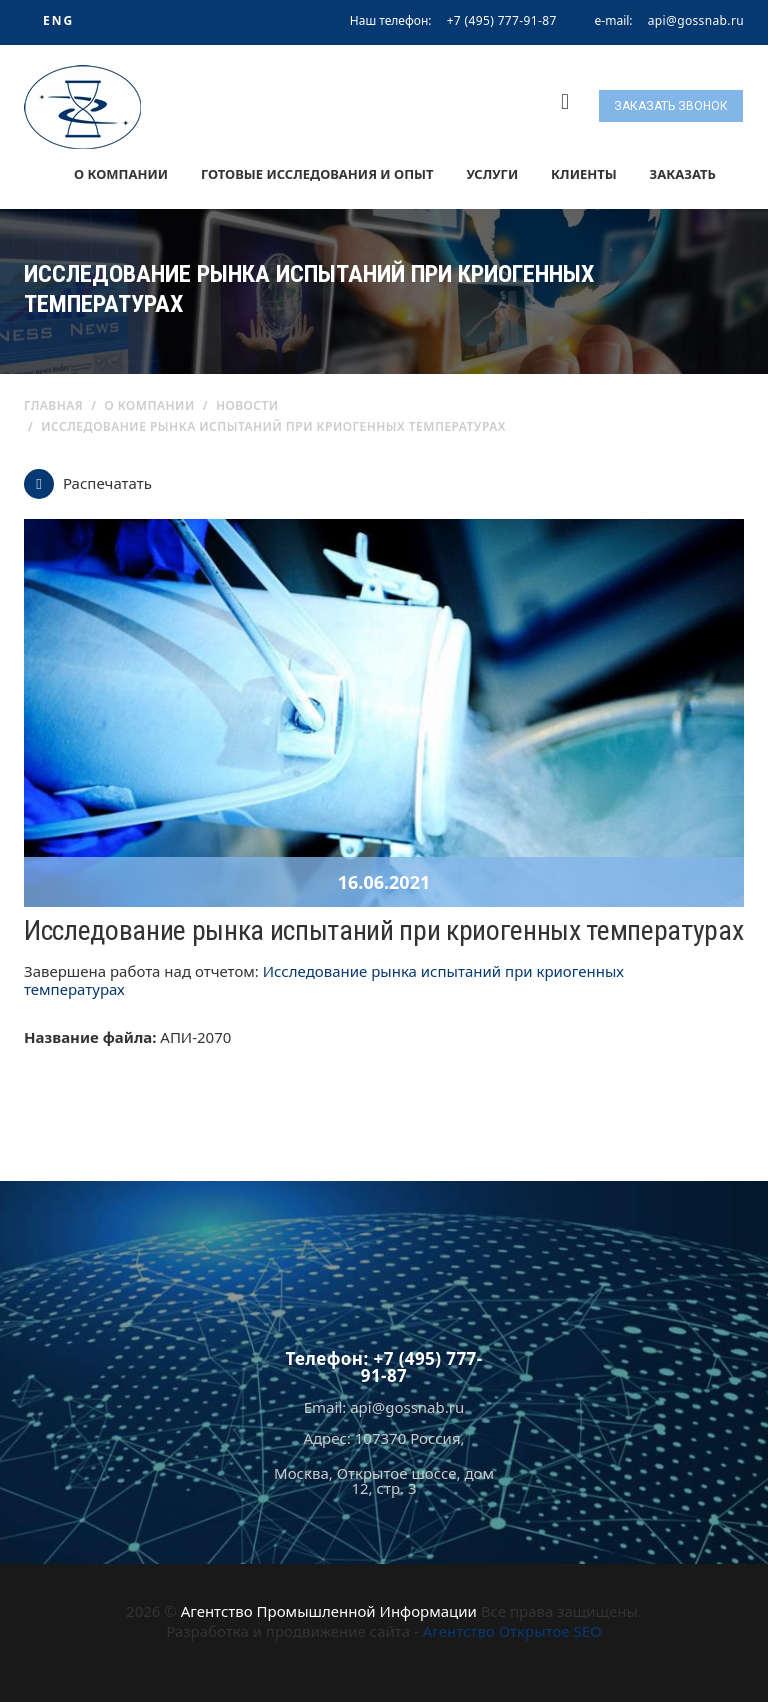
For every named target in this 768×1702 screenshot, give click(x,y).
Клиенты (584, 174)
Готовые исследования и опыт (317, 174)
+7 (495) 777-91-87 (502, 20)
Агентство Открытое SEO (512, 1631)
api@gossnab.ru (696, 21)
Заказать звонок (671, 106)
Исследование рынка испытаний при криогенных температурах (324, 980)
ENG (58, 20)
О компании (121, 174)
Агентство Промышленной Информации (329, 1611)
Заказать (683, 174)
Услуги (492, 174)
